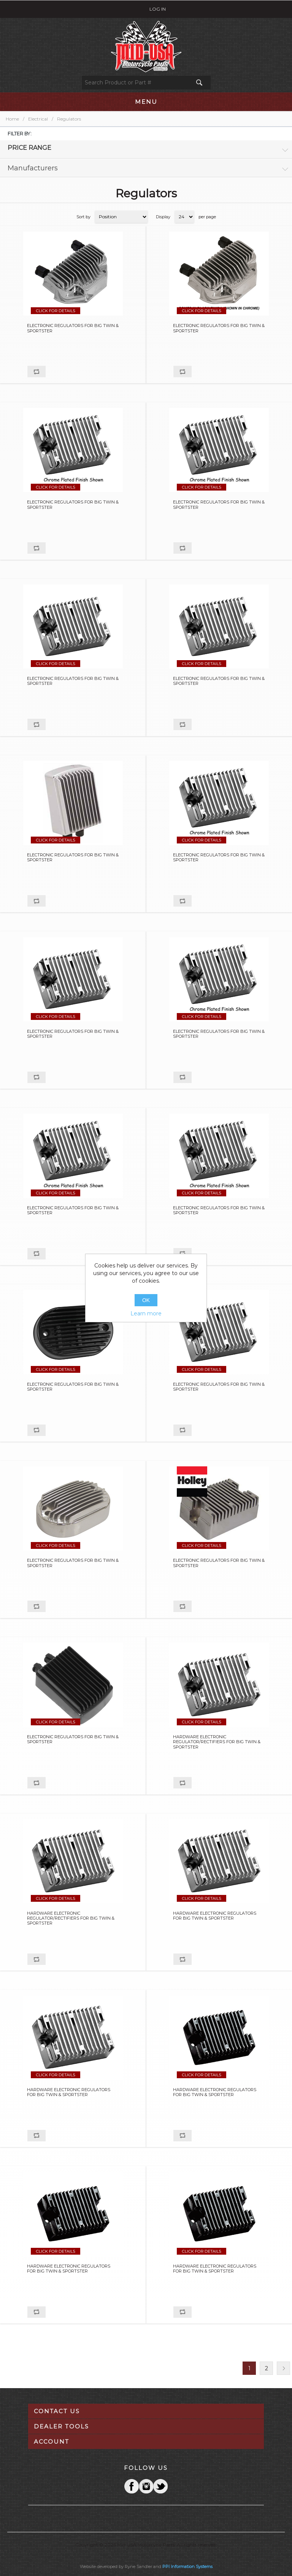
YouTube (160, 2486)
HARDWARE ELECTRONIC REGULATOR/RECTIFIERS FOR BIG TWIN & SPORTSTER (216, 1741)
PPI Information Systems (187, 2566)
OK (146, 1300)
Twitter (146, 2486)
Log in (157, 9)
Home (12, 119)
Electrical (38, 119)
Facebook (131, 2486)
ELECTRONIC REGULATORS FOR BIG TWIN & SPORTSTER (73, 328)
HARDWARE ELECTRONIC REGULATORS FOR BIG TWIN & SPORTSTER (214, 1916)
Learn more (146, 1313)
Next (283, 2368)
